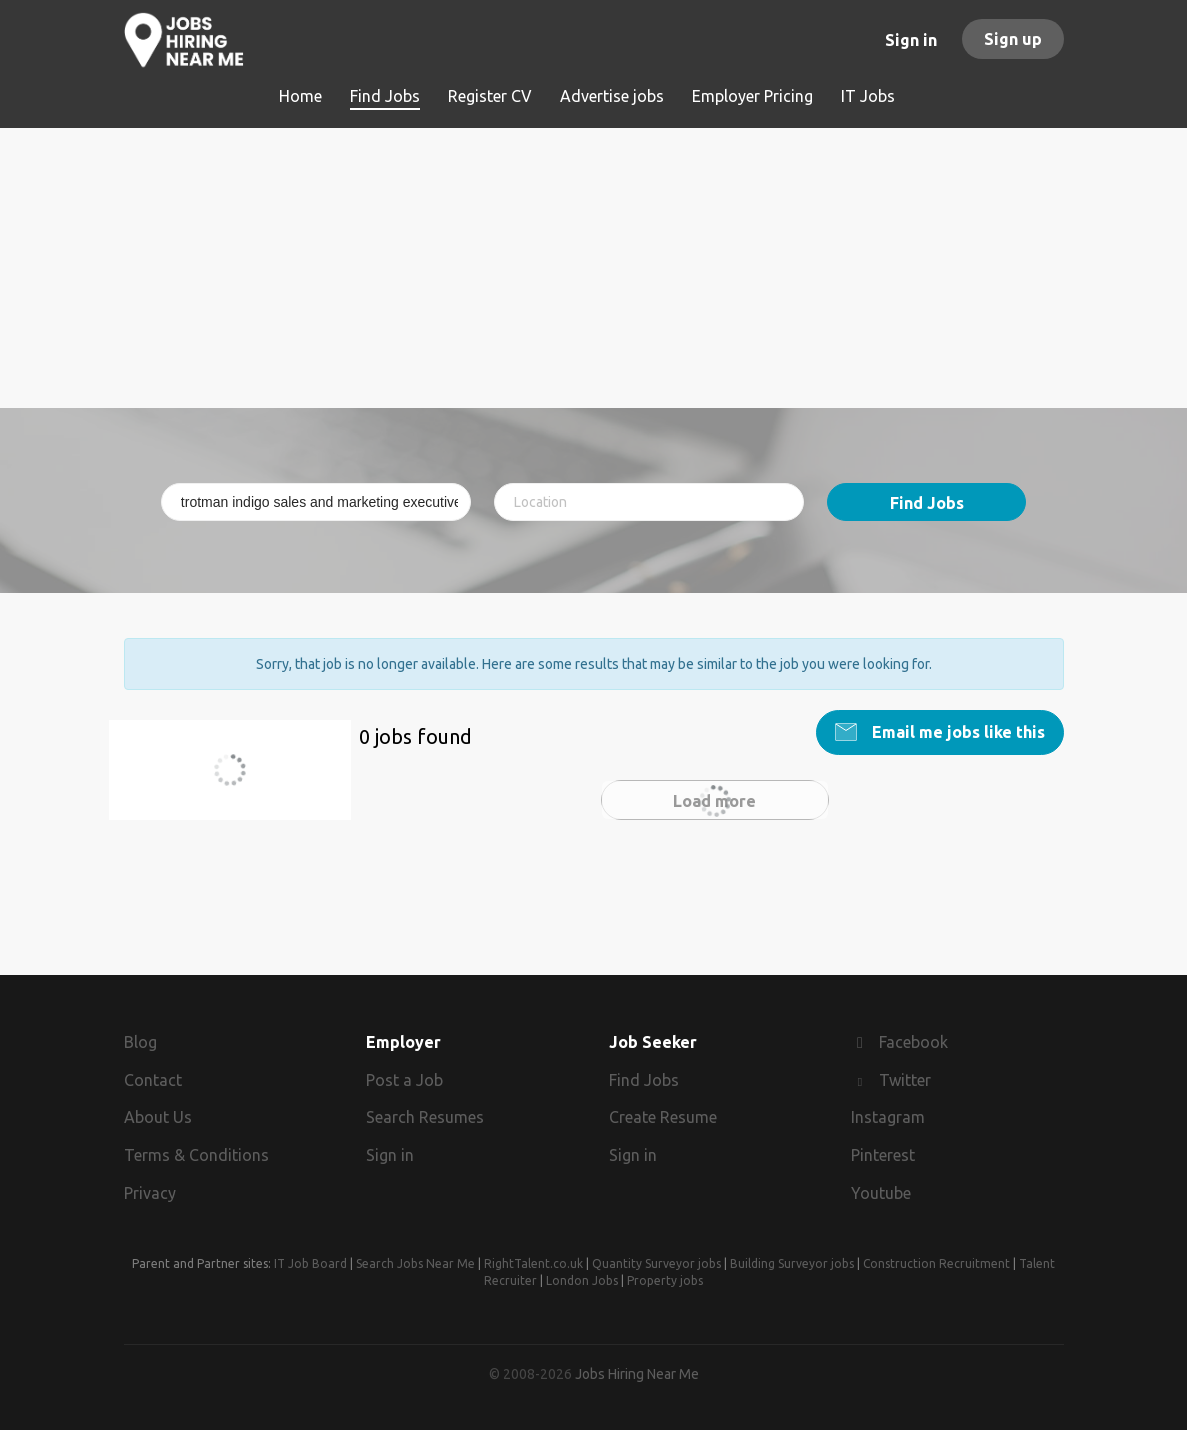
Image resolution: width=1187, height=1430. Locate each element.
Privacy (150, 1193)
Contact (153, 1080)
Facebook (913, 1042)
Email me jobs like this (956, 732)
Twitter (905, 1080)
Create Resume (663, 1117)
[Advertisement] (594, 268)
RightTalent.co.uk (533, 1263)
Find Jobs (927, 503)
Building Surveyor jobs (792, 1263)
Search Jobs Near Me (415, 1263)
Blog (140, 1042)
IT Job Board (310, 1263)
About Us (158, 1117)
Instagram (888, 1117)
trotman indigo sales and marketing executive (239, 781)
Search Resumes (425, 1117)
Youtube (881, 1193)
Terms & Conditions (196, 1155)
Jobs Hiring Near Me (637, 1374)
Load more (714, 801)
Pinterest (883, 1155)
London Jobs (582, 1280)
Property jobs (665, 1280)
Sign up (1013, 39)
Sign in (911, 40)
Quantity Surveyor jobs (656, 1263)
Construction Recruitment (936, 1263)
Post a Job (404, 1080)
